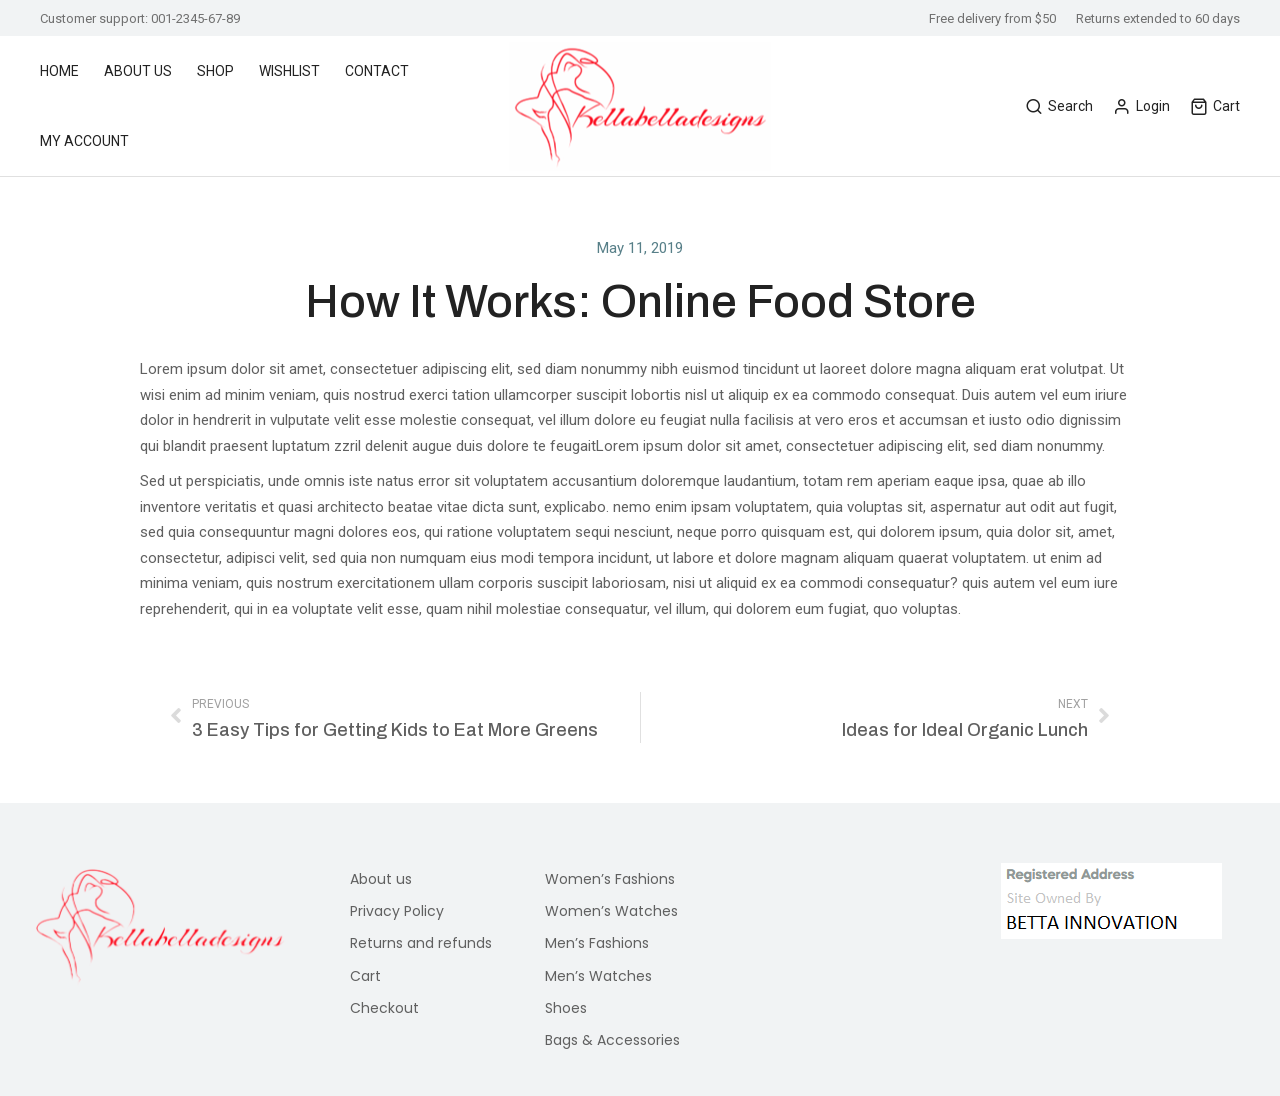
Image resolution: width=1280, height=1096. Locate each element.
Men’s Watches (598, 976)
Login (1141, 106)
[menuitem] (69, 71)
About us (381, 879)
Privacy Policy (397, 911)
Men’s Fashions (597, 943)
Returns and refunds (421, 943)
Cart (1215, 106)
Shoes (566, 1008)
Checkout (384, 1008)
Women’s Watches (611, 911)
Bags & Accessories (612, 1040)
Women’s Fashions (610, 879)
